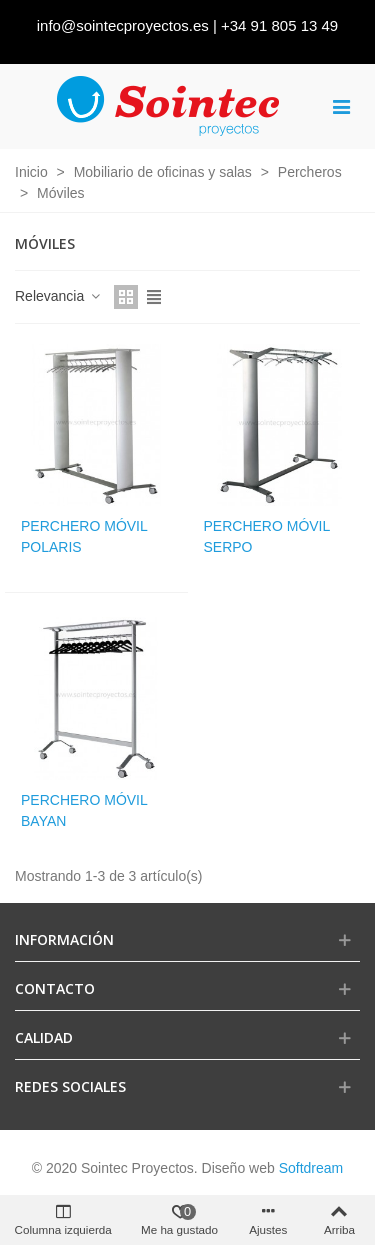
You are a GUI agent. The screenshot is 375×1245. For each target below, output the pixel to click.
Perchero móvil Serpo (267, 536)
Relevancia (58, 296)
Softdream (311, 1168)
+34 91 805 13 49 (279, 25)
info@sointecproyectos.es (123, 25)
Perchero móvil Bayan (84, 810)
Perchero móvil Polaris (84, 536)
